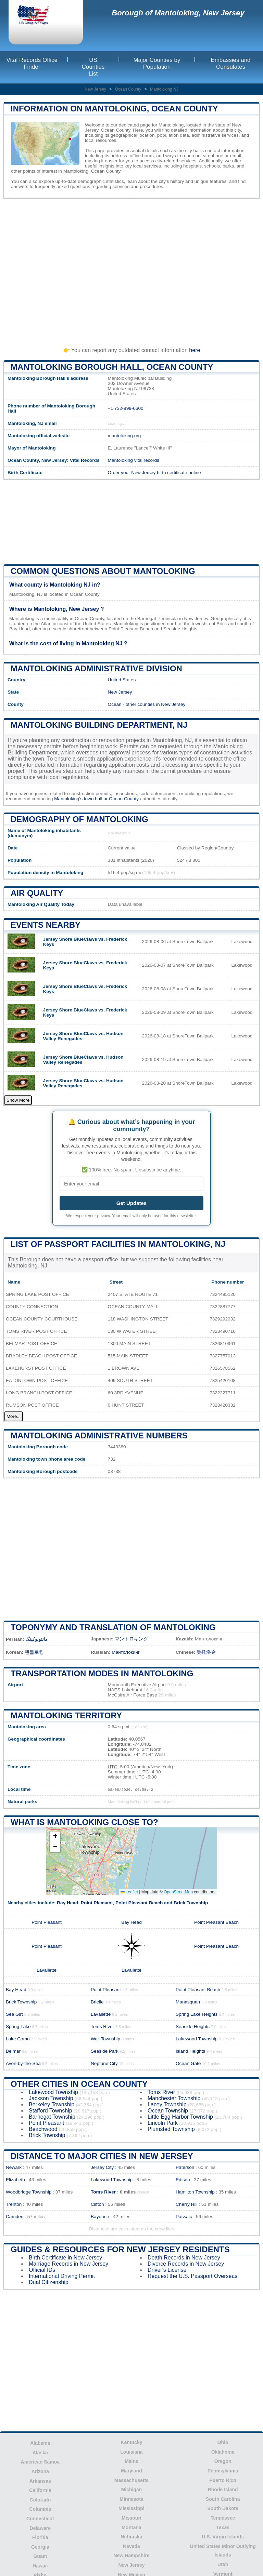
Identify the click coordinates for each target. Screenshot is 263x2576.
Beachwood (43, 2129)
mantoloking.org (124, 435)
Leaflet (129, 1892)
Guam (40, 2556)
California (40, 2490)
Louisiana (131, 2452)
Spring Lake (18, 2026)
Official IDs (42, 2270)
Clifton (97, 2204)
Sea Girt (14, 2014)
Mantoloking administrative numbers (99, 1435)
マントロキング (131, 1638)
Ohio (222, 2442)
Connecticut (40, 2518)
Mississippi (131, 2508)
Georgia (40, 2547)
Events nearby (45, 924)
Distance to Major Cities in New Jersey (102, 2156)
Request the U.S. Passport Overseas (192, 2276)
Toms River (102, 2026)
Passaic (184, 2216)
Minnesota (131, 2499)
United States (122, 679)
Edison (183, 2179)
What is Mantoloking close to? (84, 1822)
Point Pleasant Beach (139, 1902)
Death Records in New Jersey (184, 2257)
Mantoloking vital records (133, 460)
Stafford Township (50, 2111)
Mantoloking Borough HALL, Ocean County (112, 367)
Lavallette (47, 1970)
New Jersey (95, 89)
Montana (131, 2527)
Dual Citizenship (48, 2282)
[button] (55, 1837)
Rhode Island (223, 2489)
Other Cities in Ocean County (79, 2084)
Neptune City (104, 2063)
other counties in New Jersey (156, 704)
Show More (18, 1100)
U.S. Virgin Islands (223, 2536)
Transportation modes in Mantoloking (102, 1673)
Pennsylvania (223, 2470)
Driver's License (167, 2270)
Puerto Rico (222, 2480)
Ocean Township (168, 2111)
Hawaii (40, 2565)
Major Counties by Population (156, 63)
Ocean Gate (188, 2063)
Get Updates (131, 1203)
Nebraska (131, 2536)
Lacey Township (167, 2104)
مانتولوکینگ (36, 1639)
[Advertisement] (131, 270)
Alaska (40, 2452)
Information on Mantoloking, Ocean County (114, 108)
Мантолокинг (126, 1652)
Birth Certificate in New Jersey (65, 2257)
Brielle (97, 2001)
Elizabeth (15, 2179)
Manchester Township (174, 2098)
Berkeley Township (51, 2104)
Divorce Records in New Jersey (186, 2264)
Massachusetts (131, 2480)
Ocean (115, 704)
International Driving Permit (62, 2276)
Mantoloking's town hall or (81, 798)
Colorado (40, 2500)
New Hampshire (131, 2555)
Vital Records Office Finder (32, 63)
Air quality (37, 893)
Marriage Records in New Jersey (68, 2264)
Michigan (131, 2489)
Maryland (131, 2470)
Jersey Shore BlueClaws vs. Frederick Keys (85, 942)
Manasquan (188, 2001)
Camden (14, 2216)
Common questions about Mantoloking (103, 571)
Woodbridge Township (28, 2192)
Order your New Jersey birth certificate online (154, 472)
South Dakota (223, 2508)
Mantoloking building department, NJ (99, 724)
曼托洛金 (206, 1652)
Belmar (13, 2051)
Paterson (185, 2167)
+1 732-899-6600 (125, 408)
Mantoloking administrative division (96, 668)
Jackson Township (51, 2098)
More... (14, 1416)
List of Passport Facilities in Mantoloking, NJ (118, 1244)
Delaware (40, 2528)
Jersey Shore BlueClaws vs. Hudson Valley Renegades (83, 1036)
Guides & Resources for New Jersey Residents (120, 2249)
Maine (131, 2461)
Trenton (14, 2204)
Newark (14, 2167)
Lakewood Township (196, 2038)
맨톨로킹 (34, 1652)
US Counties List (93, 67)
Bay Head (67, 1902)
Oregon (222, 2461)
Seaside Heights (193, 2026)
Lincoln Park (163, 2123)
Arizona (40, 2471)
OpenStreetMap (178, 1892)
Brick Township (191, 1902)
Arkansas (40, 2481)
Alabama (40, 2443)
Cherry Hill (186, 2204)
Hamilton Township (195, 2192)
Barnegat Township (52, 2117)
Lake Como (18, 2038)
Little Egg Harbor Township (180, 2117)
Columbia (40, 2509)
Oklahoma (223, 2452)
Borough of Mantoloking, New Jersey (178, 13)
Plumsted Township (171, 2129)
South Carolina (223, 2499)
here (194, 350)
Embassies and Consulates (230, 63)
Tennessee (223, 2518)
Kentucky (131, 2442)
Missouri (131, 2518)
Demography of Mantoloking (79, 819)
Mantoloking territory (66, 1715)
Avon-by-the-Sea (23, 2063)
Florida (40, 2537)
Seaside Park (104, 2051)
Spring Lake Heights (196, 2014)
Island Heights (190, 2051)
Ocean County (128, 89)
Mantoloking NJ (164, 89)
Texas (222, 2527)
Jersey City (102, 2167)
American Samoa (40, 2462)
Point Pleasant (97, 1902)
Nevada (131, 2546)
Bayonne (100, 2216)
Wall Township (105, 2038)
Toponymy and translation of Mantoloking (113, 1627)
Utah (222, 2564)
